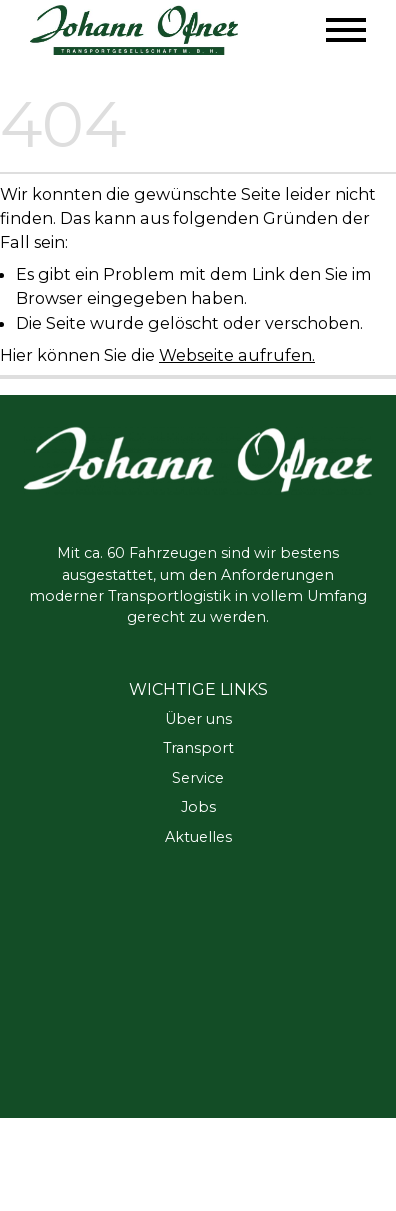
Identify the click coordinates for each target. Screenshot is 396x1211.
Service (198, 778)
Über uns (198, 719)
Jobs (198, 807)
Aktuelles (198, 837)
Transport (198, 748)
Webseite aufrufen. (237, 355)
